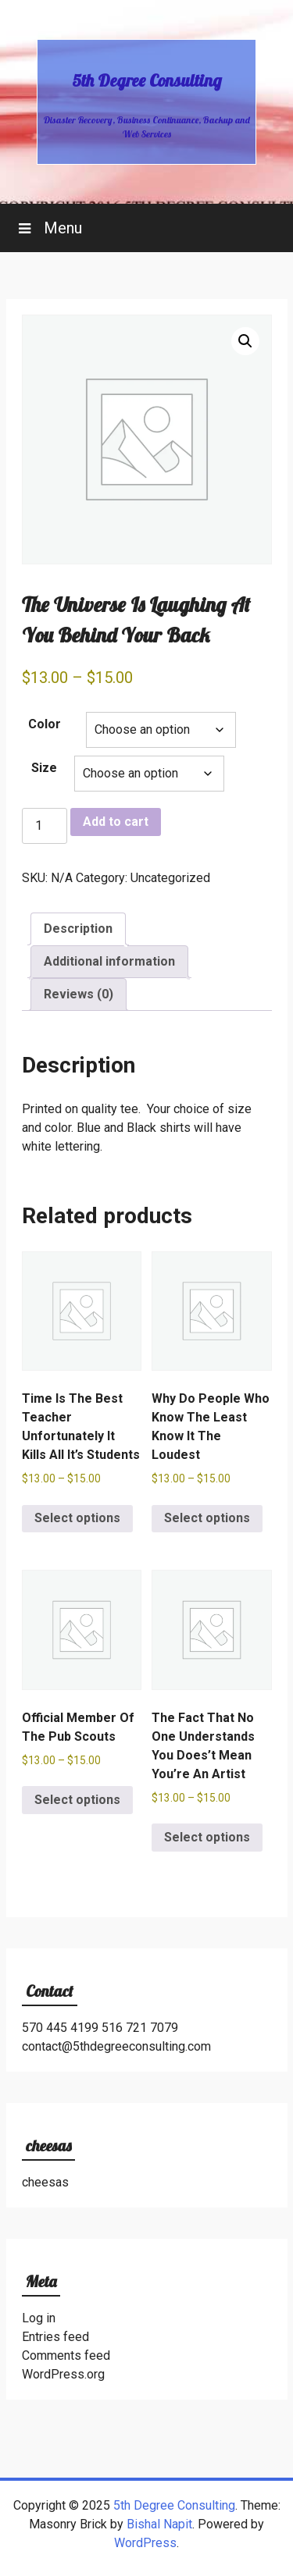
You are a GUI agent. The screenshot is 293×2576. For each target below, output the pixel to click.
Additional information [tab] (109, 961)
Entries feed (55, 2336)
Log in (38, 2318)
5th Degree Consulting (147, 80)
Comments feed (66, 2355)
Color (44, 724)
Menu (61, 228)
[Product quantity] (44, 826)
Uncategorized (170, 877)
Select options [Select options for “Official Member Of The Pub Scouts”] (77, 1799)
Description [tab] (78, 928)
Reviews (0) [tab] (78, 994)
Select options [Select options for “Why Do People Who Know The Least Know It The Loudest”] (207, 1517)
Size (44, 767)
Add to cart (115, 821)
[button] (245, 341)
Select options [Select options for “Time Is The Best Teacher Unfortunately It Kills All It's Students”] (77, 1517)
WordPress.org (63, 2374)
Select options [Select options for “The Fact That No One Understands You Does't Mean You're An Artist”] (207, 1837)
